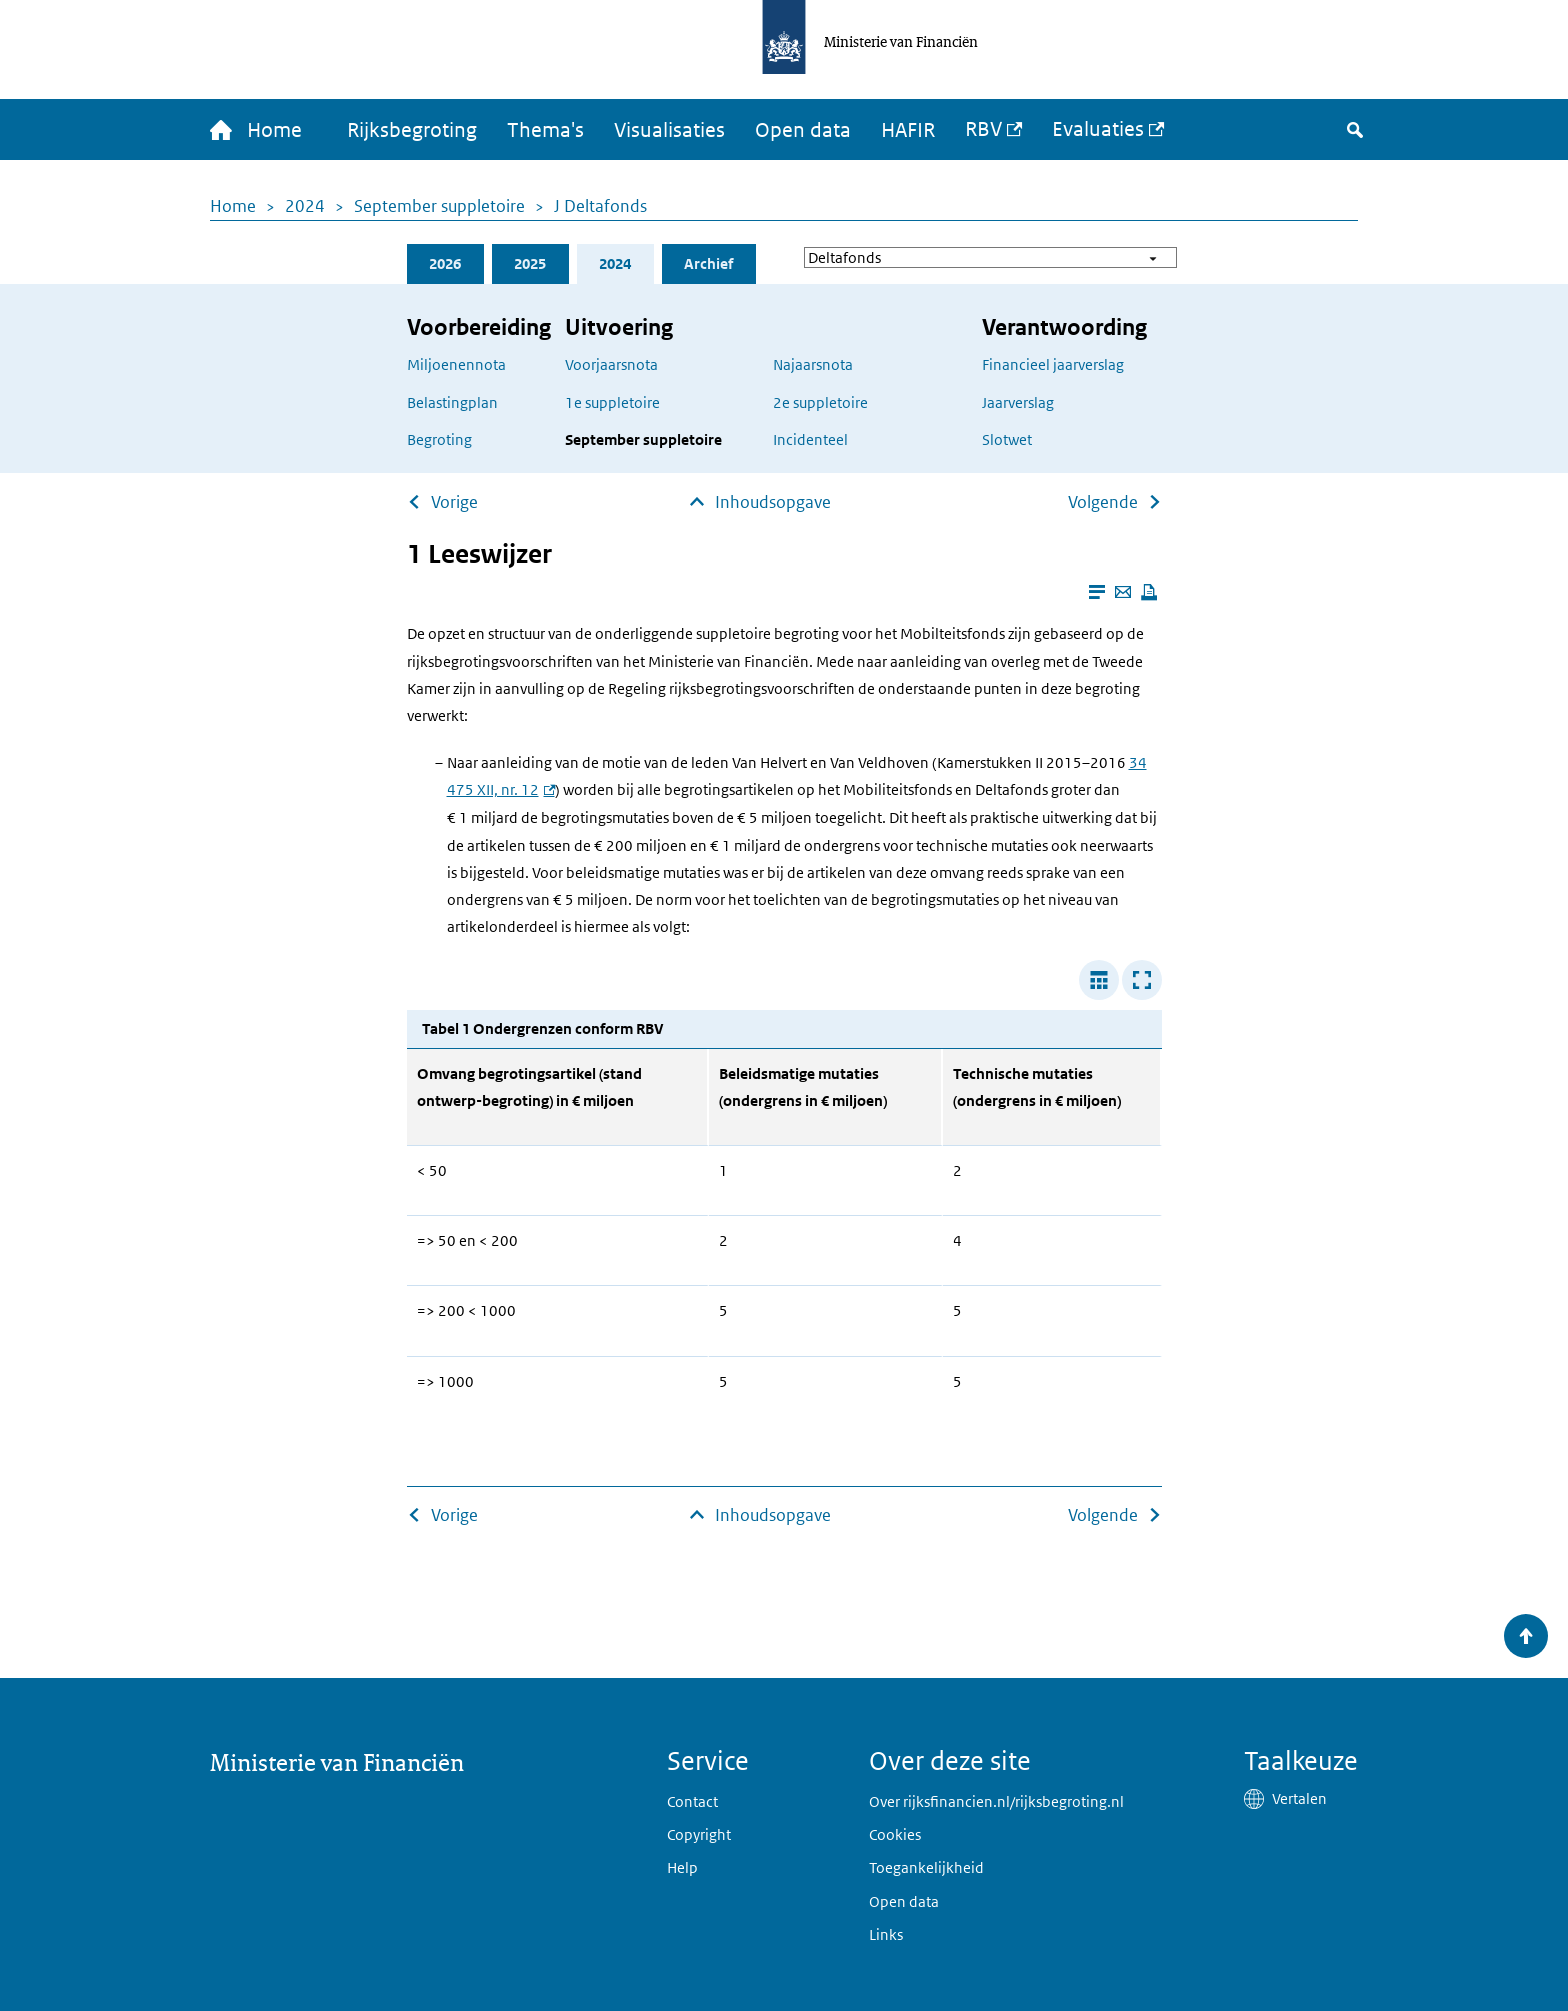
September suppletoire (439, 206)
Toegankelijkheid (926, 1867)
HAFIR (908, 130)
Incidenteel (810, 439)
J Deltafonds (600, 206)
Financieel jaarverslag (1053, 364)
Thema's (545, 130)
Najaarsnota (813, 364)
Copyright (699, 1834)
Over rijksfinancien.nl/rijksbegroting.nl (996, 1801)
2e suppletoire (820, 402)
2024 (305, 206)
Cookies (895, 1834)
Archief (708, 263)
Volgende (1103, 502)
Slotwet (1007, 439)
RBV (983, 129)
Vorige (454, 502)
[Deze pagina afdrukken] (1149, 592)
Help (682, 1867)
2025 (530, 263)
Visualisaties (669, 130)
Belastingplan (452, 402)
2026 (445, 263)
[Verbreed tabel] (1099, 980)
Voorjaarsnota (611, 364)
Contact (692, 1801)
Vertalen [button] (1299, 1798)
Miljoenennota (456, 364)
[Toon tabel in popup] (1142, 980)
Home (233, 206)
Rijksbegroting (412, 130)
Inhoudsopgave (773, 502)
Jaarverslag (1018, 402)
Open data (803, 130)
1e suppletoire (612, 402)
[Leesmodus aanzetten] (1097, 592)
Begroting (439, 439)
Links (886, 1934)
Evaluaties (1098, 129)
